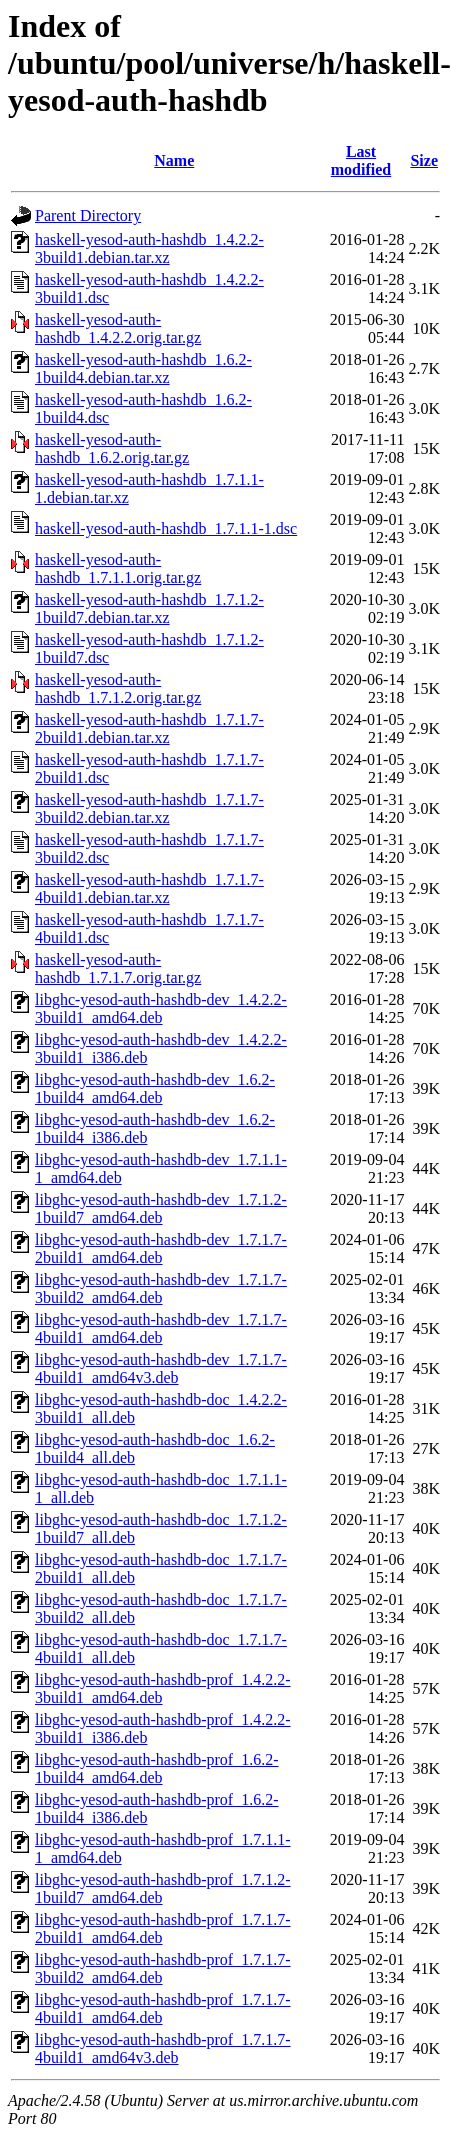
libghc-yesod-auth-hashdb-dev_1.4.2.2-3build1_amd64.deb (161, 1008)
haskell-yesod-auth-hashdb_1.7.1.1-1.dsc (166, 528)
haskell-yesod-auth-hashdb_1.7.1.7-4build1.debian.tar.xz (149, 888)
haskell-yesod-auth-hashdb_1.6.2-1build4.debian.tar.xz (143, 368)
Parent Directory (88, 215)
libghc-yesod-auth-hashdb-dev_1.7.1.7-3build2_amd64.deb (161, 1288)
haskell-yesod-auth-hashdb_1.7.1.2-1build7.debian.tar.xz (149, 608)
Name (174, 160)
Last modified (361, 160)
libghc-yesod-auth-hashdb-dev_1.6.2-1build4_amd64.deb (155, 1088)
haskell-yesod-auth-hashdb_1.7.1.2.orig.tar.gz (118, 688)
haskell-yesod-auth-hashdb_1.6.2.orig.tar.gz (112, 448)
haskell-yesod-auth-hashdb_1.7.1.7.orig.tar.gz (118, 968)
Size (424, 160)
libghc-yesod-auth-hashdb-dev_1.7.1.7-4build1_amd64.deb (161, 1328)
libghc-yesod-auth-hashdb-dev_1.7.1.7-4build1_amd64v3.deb (161, 1368)
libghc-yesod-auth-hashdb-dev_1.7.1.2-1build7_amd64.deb (161, 1208)
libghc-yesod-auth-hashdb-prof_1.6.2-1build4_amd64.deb (157, 1768)
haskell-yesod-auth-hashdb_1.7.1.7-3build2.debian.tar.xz (149, 808)
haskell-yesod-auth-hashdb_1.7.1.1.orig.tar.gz (118, 568)
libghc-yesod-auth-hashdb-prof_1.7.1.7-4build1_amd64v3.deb (163, 2048)
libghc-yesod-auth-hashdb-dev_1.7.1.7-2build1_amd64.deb (161, 1248)
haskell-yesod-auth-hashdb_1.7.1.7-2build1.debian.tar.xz (149, 728)
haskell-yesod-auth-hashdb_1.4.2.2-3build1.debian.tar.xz (149, 248)
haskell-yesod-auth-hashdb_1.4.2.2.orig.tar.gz (118, 328)
